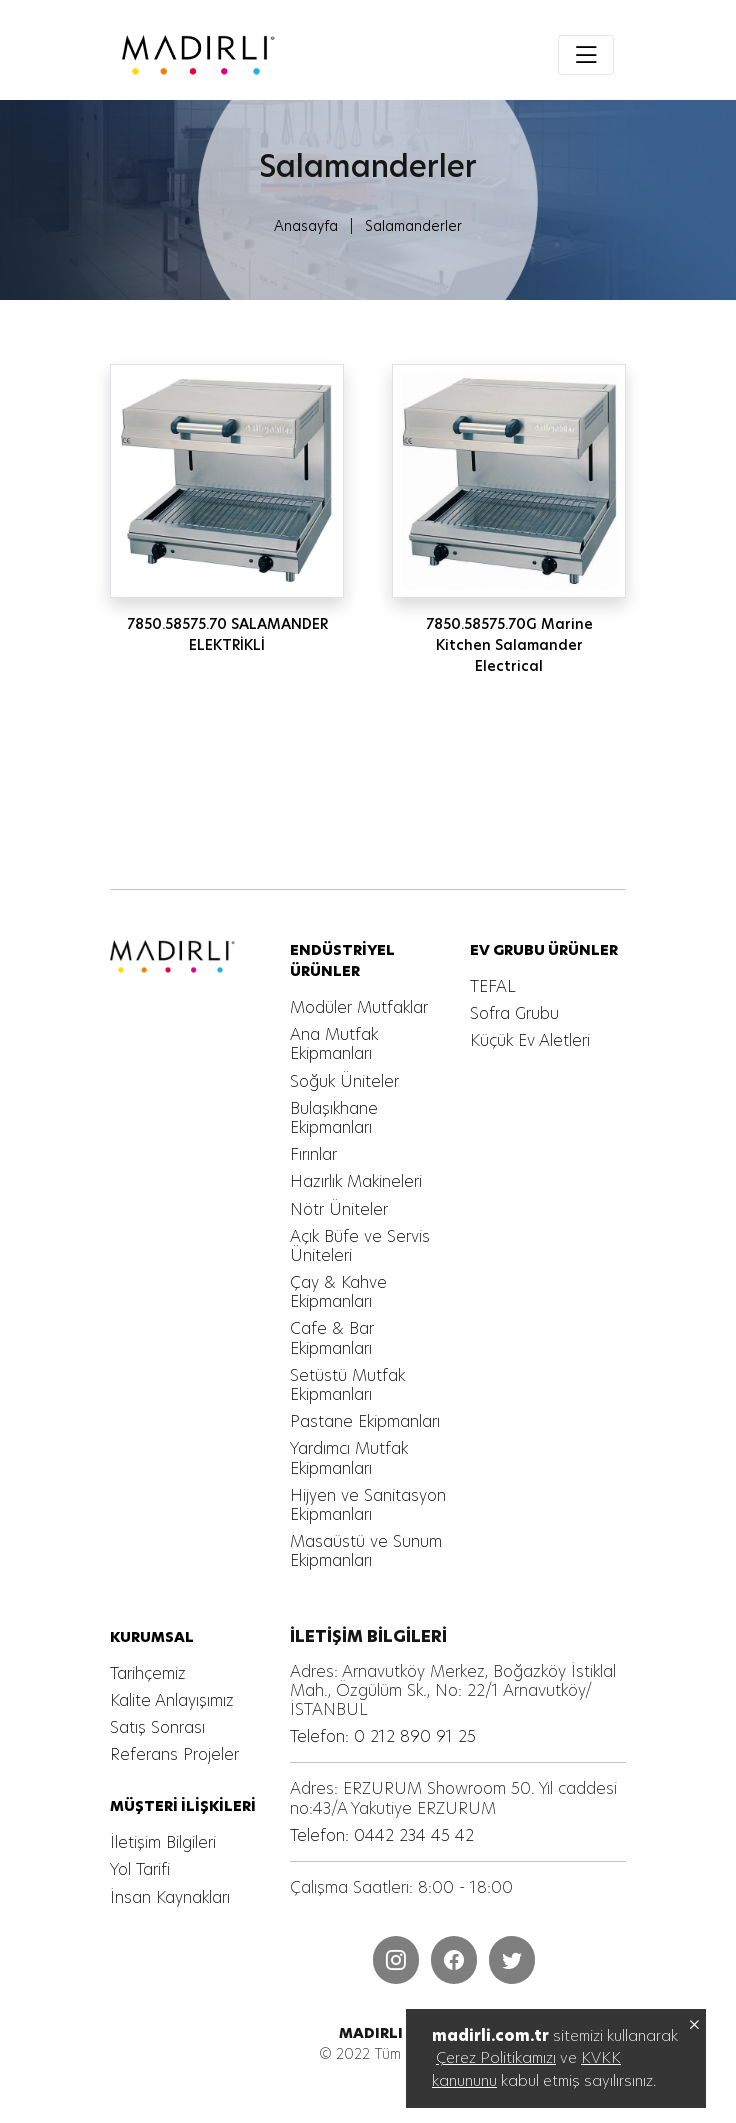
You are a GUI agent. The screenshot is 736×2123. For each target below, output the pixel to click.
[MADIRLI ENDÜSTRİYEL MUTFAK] (274, 55)
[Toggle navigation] (586, 55)
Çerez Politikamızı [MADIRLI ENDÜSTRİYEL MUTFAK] (496, 2057)
